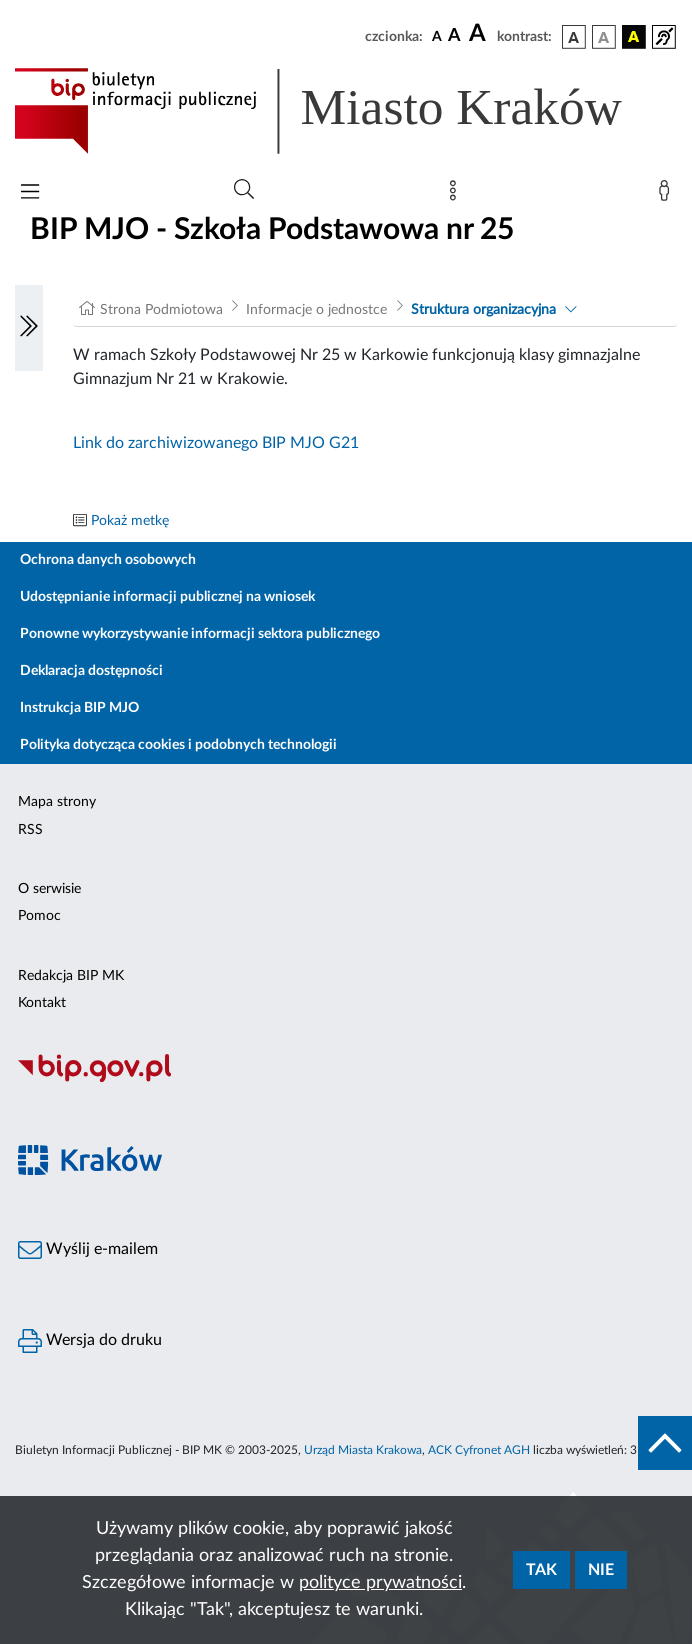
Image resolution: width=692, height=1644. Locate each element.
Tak (541, 1570)
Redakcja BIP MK (71, 976)
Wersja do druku (90, 1341)
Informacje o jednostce (316, 310)
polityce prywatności (380, 1583)
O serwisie (49, 889)
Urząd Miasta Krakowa (363, 1450)
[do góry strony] (665, 1443)
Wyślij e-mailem (88, 1250)
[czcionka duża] (480, 34)
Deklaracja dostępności (91, 671)
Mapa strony (57, 802)
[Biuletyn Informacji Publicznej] (346, 1079)
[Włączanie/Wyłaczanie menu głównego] (30, 193)
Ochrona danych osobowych (108, 560)
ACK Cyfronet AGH (479, 1450)
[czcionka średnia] (454, 36)
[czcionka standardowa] (437, 36)
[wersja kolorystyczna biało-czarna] (604, 37)
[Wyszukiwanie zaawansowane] (244, 190)
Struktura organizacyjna (483, 310)
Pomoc (39, 916)
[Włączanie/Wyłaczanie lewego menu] (29, 328)
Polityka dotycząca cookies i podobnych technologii (178, 745)
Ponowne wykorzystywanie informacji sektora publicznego (200, 634)
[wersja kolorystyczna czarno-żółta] (634, 37)
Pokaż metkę (130, 521)
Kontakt (42, 1003)
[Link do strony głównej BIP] (346, 111)
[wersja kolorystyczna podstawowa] (574, 37)
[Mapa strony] (457, 195)
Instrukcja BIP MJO (79, 708)
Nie (601, 1570)
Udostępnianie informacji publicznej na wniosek (167, 597)
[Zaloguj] (668, 195)
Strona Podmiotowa (161, 310)
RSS (30, 830)
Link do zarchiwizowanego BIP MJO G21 (216, 443)
